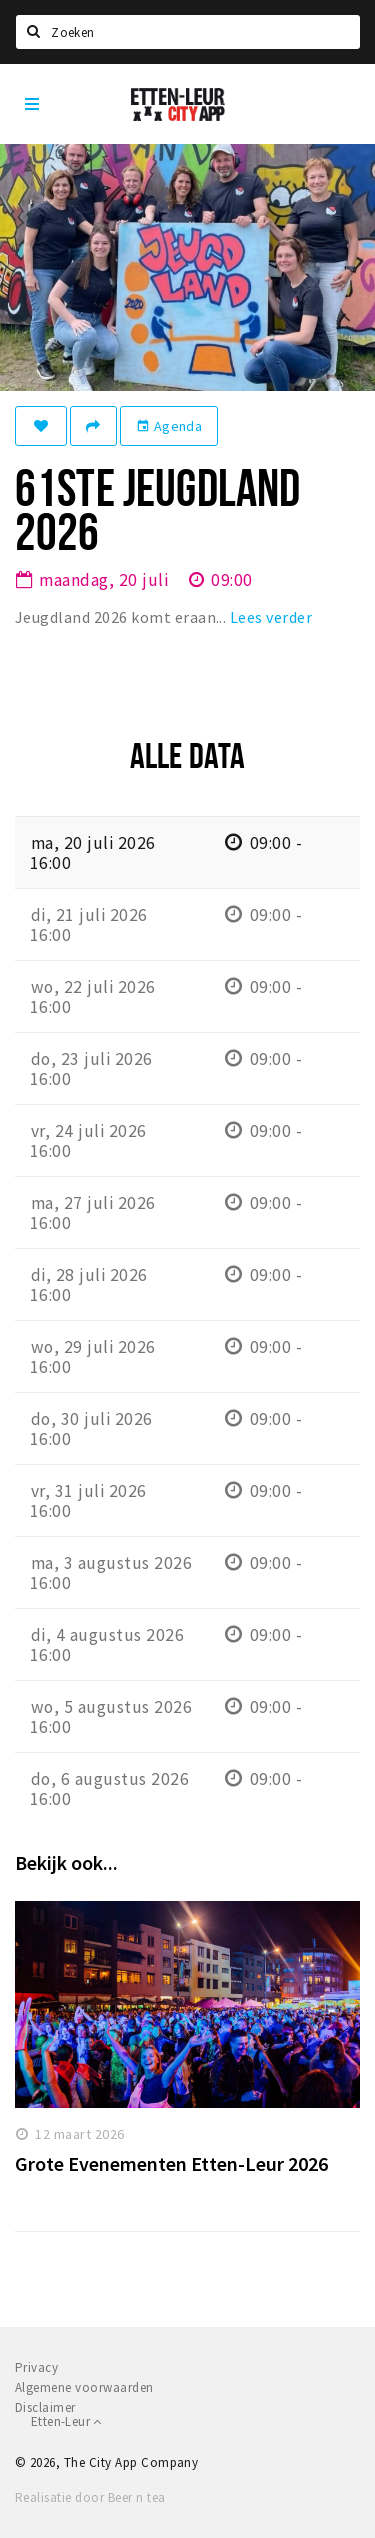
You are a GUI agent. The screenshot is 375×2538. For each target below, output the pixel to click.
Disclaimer (45, 2407)
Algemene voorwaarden (84, 2387)
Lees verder (271, 617)
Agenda (169, 426)
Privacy (36, 2367)
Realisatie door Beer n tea (90, 2497)
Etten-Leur (66, 2421)
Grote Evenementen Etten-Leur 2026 (171, 2163)
